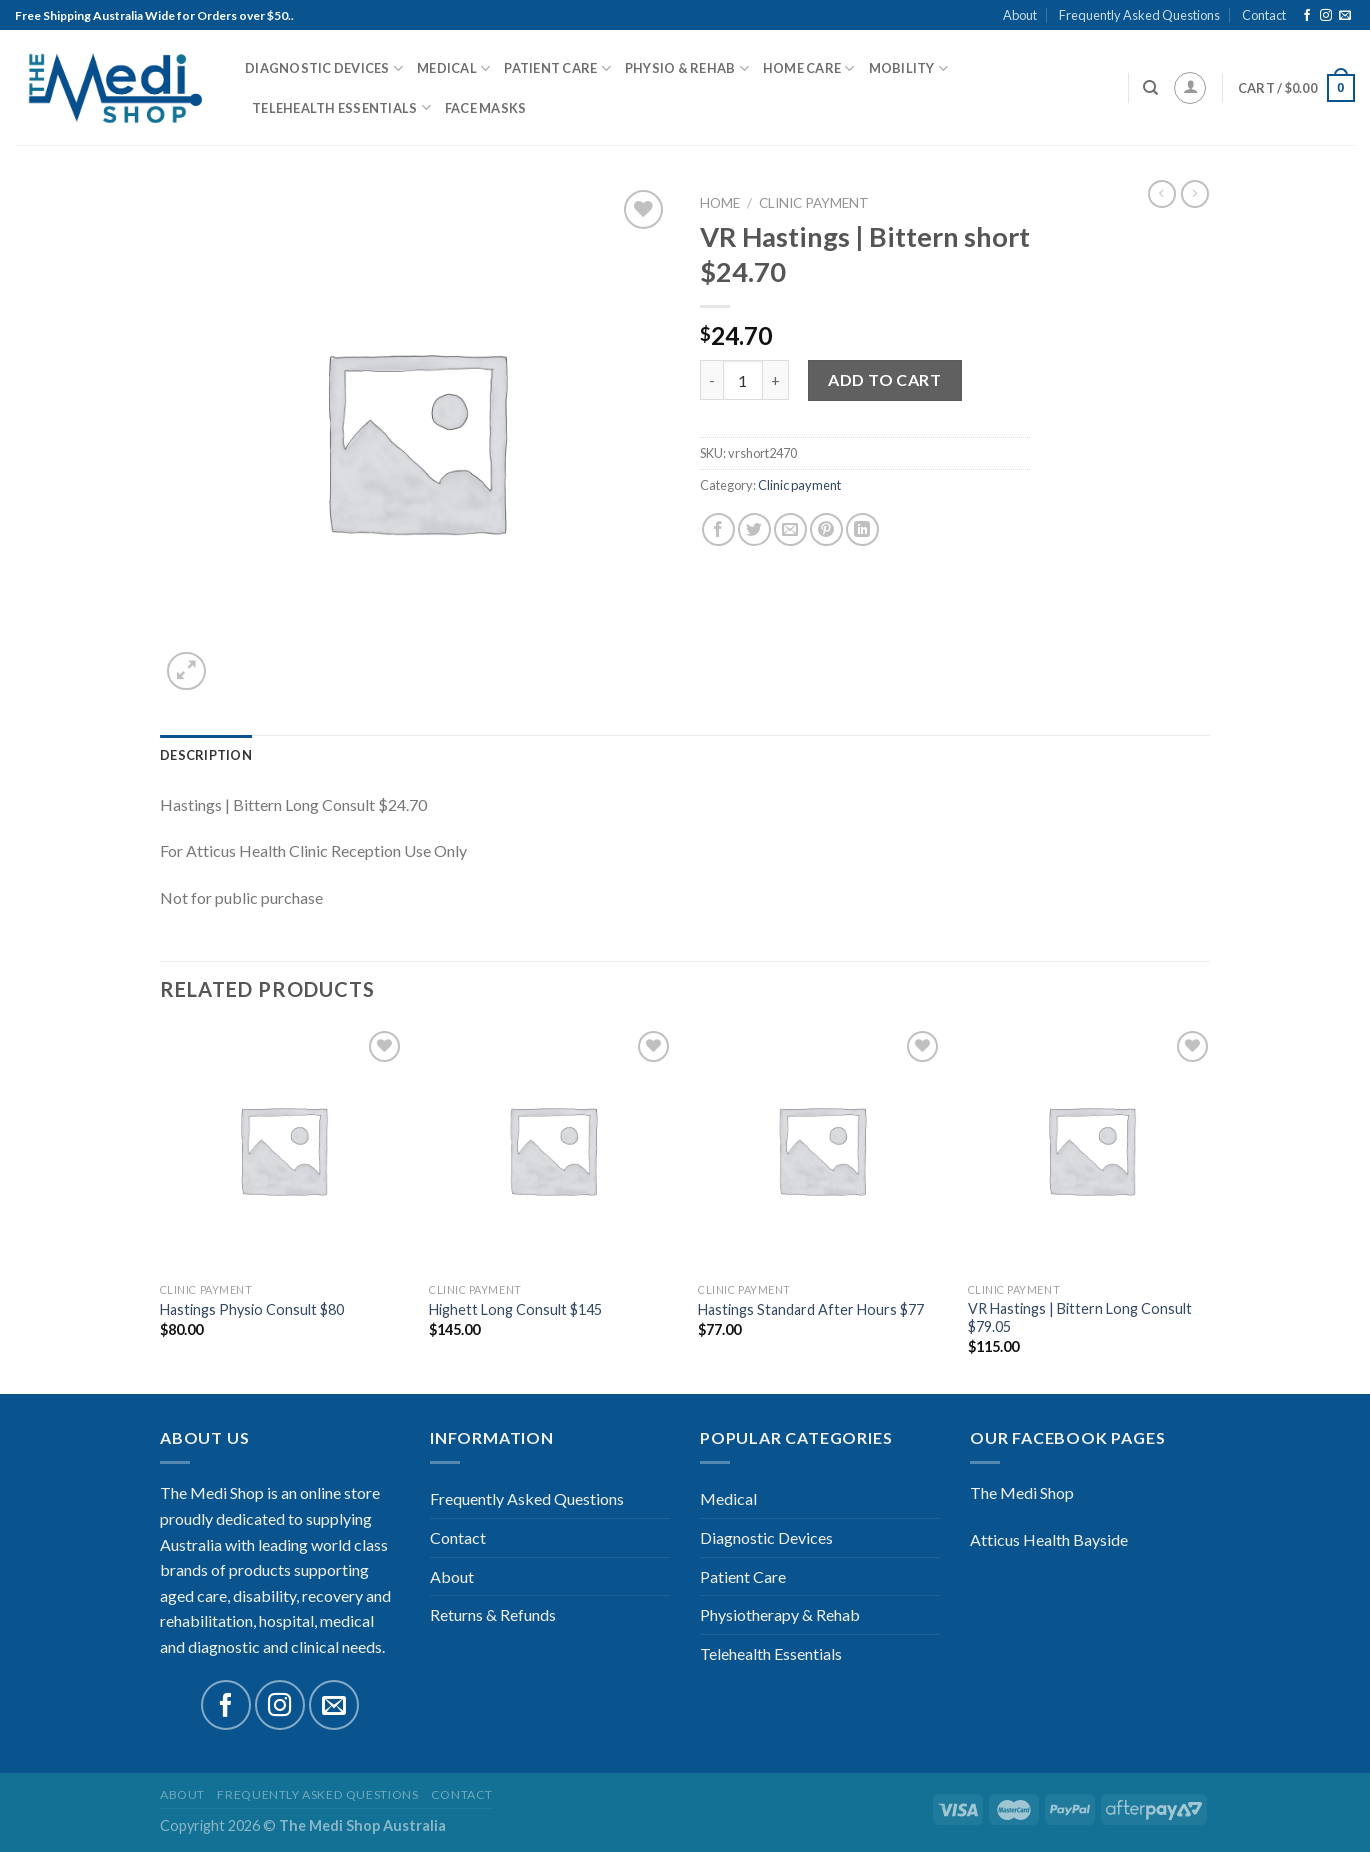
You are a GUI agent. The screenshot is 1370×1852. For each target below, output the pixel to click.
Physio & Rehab (687, 68)
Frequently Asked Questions (1139, 15)
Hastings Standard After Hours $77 (811, 1309)
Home (720, 203)
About (1020, 15)
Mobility (909, 68)
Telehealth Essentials (341, 107)
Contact (1264, 15)
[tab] (206, 755)
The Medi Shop (1022, 1492)
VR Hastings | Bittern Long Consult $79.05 (1080, 1318)
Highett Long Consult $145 (515, 1309)
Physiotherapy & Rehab (780, 1614)
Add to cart (884, 379)
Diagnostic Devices (324, 68)
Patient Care (557, 68)
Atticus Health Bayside (1049, 1539)
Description (206, 755)
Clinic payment (814, 203)
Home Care (809, 68)
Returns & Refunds (493, 1614)
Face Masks (486, 108)
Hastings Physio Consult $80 (252, 1309)
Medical (453, 68)
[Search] (1150, 88)
